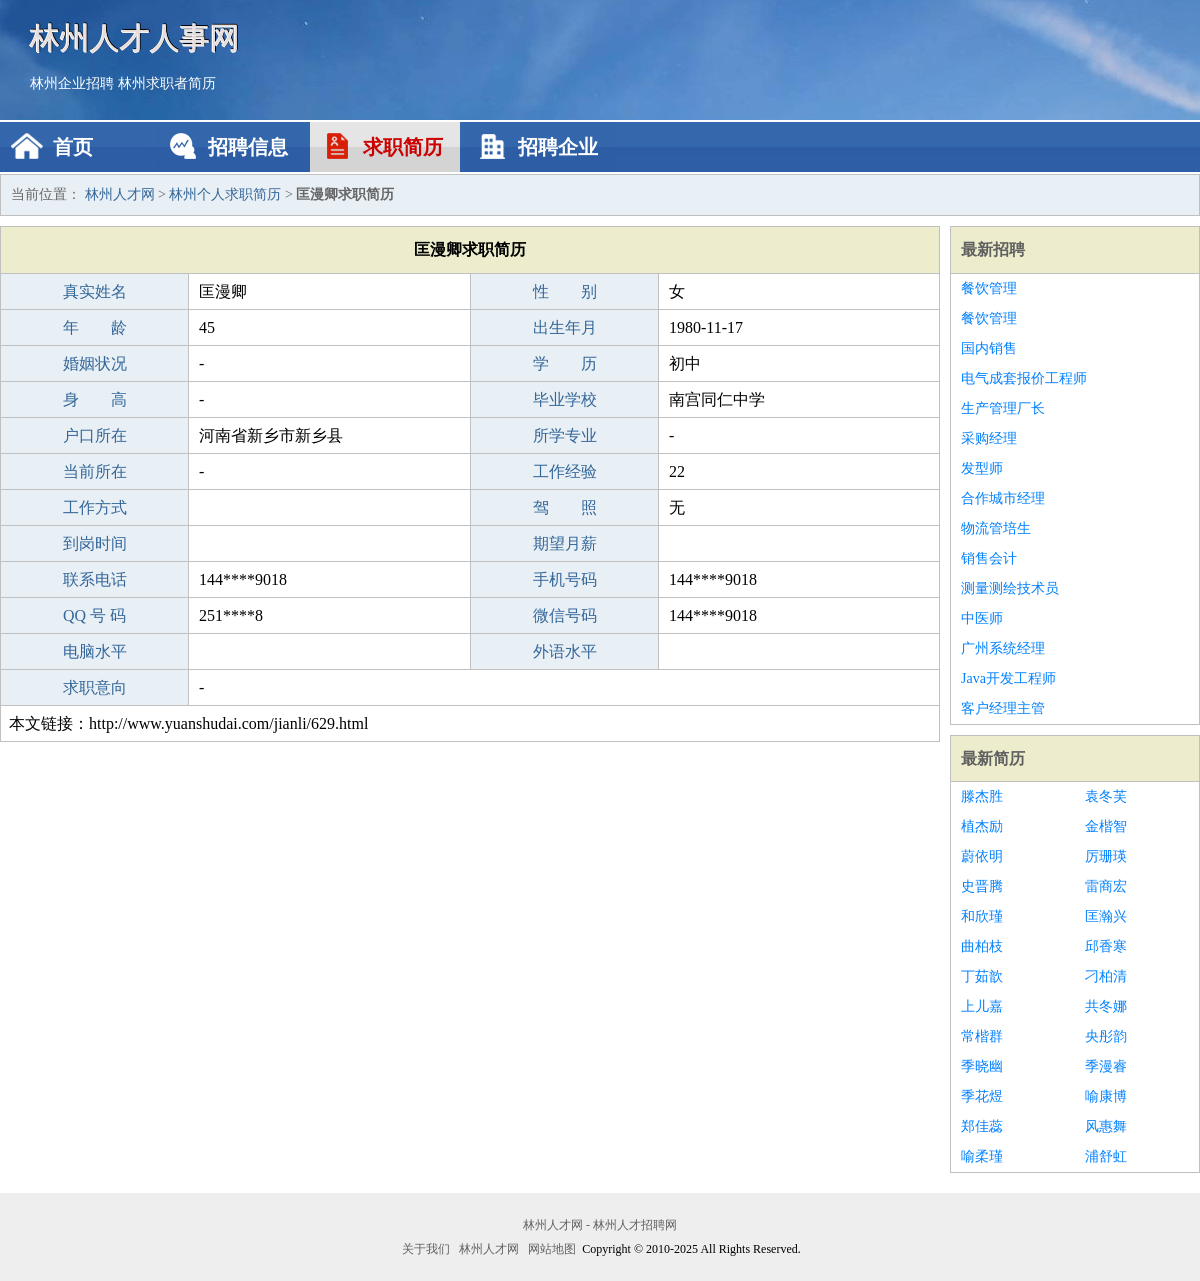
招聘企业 (558, 147)
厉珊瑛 (1106, 856)
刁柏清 (1106, 976)
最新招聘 (993, 249)
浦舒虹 (1106, 1156)
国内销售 (989, 348)
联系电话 (95, 579)
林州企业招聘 (72, 83)
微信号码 (565, 615)
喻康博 (1106, 1096)
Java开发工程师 (1008, 678)
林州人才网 (120, 194)
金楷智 (1106, 826)
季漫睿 (1106, 1066)
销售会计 (989, 558)
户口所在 (95, 435)
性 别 (565, 291)
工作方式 (95, 507)
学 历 (565, 363)
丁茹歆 (982, 976)
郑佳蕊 (982, 1126)
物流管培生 (996, 528)
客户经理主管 (1003, 708)
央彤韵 (1106, 1036)
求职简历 (403, 147)
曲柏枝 (982, 946)
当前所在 (95, 471)
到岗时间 (95, 543)
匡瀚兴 (1106, 916)
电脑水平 (95, 651)
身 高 (95, 399)
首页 (73, 147)
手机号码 (565, 579)
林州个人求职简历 (225, 194)
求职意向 (95, 687)
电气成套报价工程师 (1024, 378)
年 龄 (95, 327)
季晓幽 (982, 1066)
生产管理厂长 (1003, 408)
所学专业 (565, 435)
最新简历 (993, 758)
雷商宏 (1106, 886)
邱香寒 (1106, 946)
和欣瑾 (982, 916)
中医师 (982, 618)
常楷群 (982, 1036)
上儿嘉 (982, 1006)
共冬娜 (1106, 1006)
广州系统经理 (1003, 648)
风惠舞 (1106, 1126)
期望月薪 (565, 543)
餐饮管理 (989, 288)
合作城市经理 (1003, 498)
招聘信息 (248, 147)
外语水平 (565, 651)
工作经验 (565, 471)
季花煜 (982, 1096)
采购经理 (989, 438)
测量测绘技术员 (1010, 588)
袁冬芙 (1106, 796)
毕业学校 (565, 399)
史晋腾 (982, 886)
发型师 (982, 468)
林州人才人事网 (135, 37)
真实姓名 (95, 291)
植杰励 (982, 826)
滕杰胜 (982, 796)
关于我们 (426, 1249)
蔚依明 (982, 856)
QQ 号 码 (94, 615)
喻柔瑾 (982, 1156)
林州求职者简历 (167, 83)
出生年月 (565, 327)
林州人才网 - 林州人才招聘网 (600, 1225)
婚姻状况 (95, 363)
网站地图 (552, 1249)
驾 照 (565, 507)
